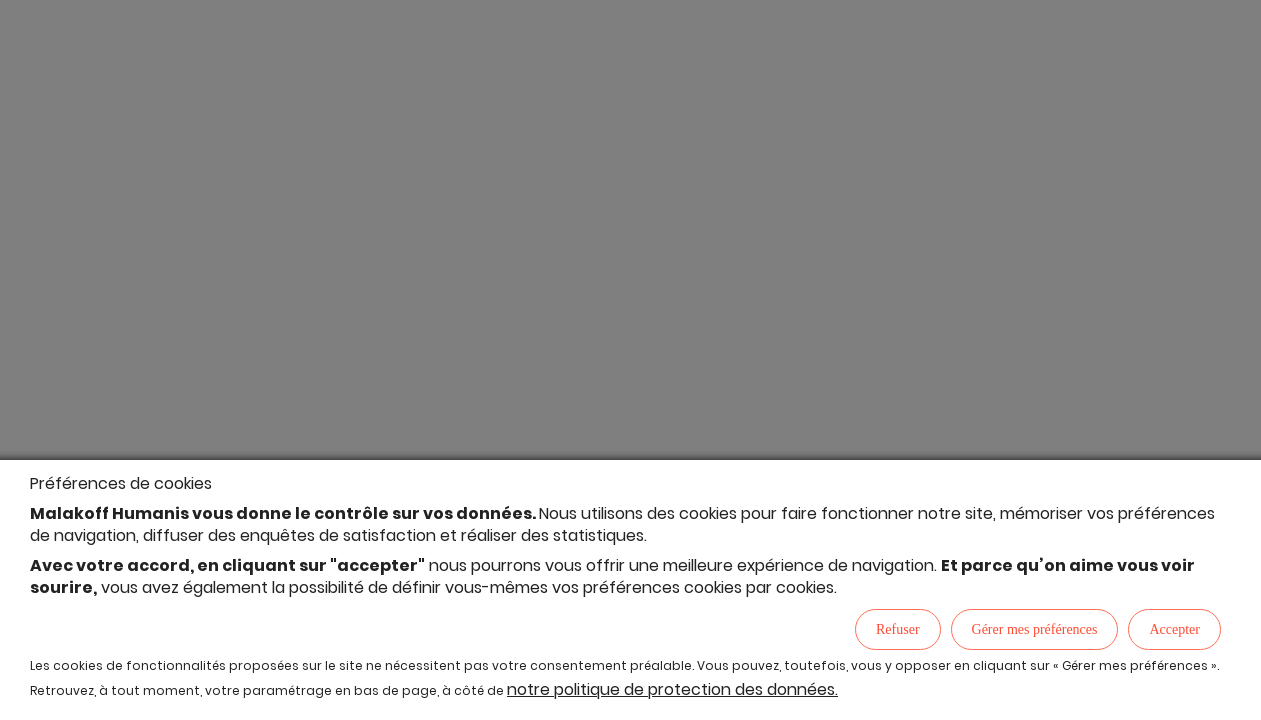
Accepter (1174, 629)
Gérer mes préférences (1035, 629)
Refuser (898, 629)
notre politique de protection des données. (672, 689)
